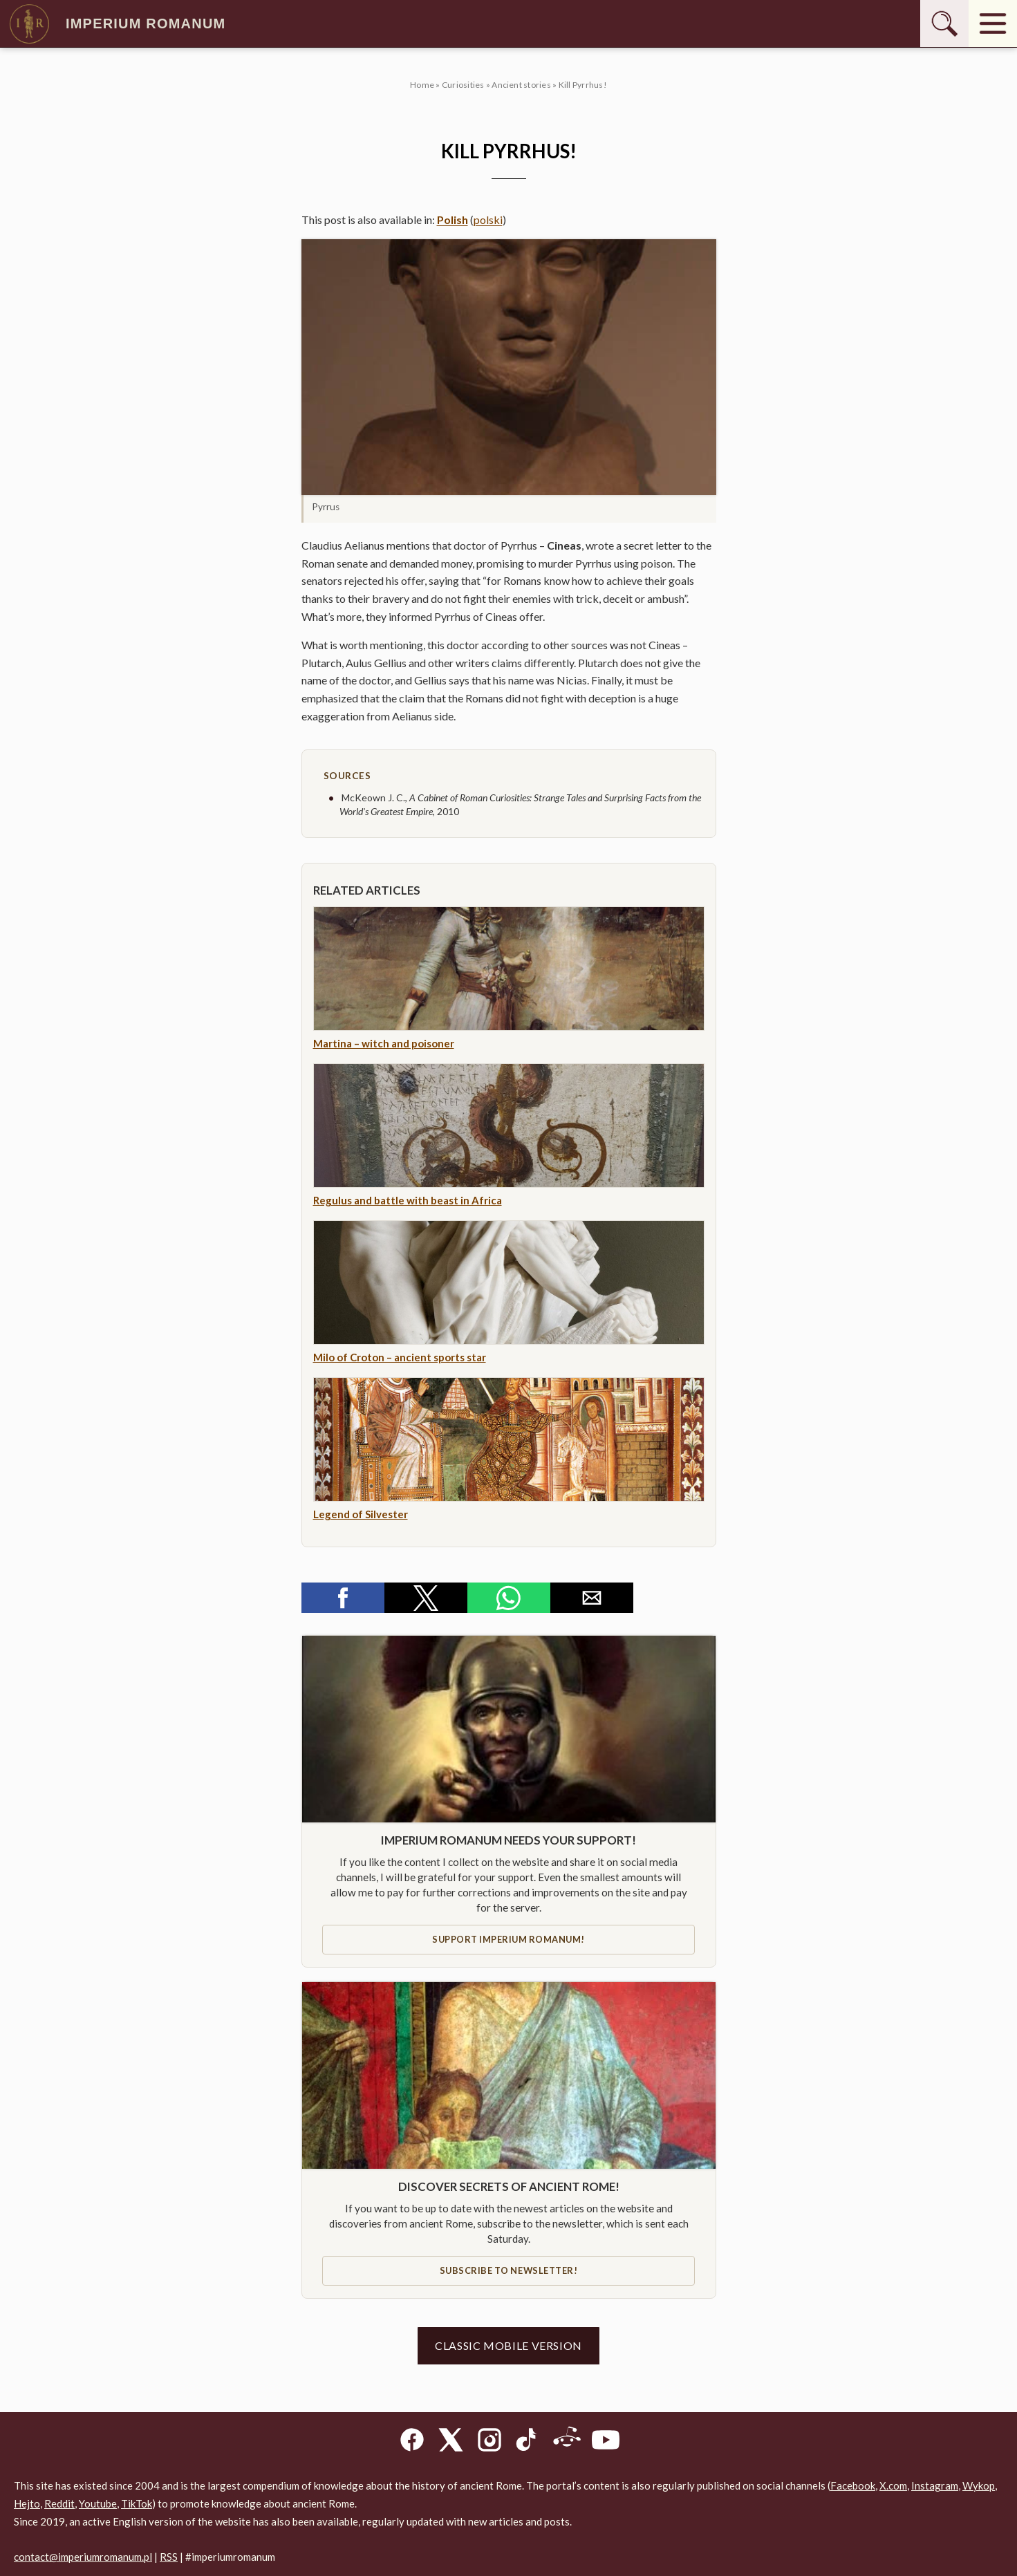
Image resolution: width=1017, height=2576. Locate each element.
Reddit (59, 2503)
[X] (451, 2442)
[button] (508, 367)
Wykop (978, 2485)
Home (422, 85)
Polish (452, 219)
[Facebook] (412, 2442)
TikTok (136, 2503)
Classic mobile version (508, 2345)
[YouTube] (605, 2442)
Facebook (852, 2485)
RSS (169, 2556)
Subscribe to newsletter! (508, 2270)
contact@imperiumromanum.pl (83, 2556)
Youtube (98, 2503)
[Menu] (993, 23)
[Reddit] (567, 2442)
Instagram (934, 2485)
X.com (893, 2485)
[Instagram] (489, 2442)
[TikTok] (528, 2442)
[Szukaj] (944, 23)
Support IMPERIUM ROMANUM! (508, 1939)
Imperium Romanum (116, 23)
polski (488, 219)
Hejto (27, 2503)
